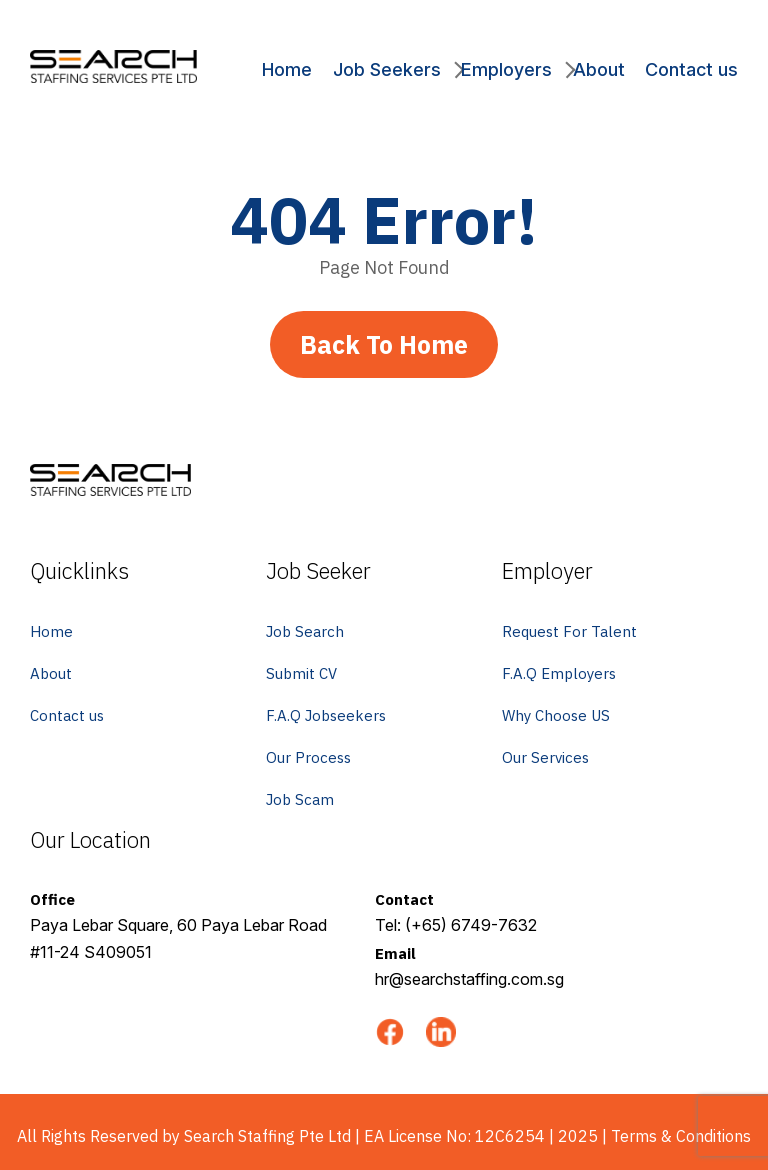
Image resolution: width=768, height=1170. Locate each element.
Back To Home (384, 344)
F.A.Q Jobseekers (326, 715)
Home (287, 69)
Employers (506, 69)
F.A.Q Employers (559, 673)
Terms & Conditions (681, 1136)
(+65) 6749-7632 (471, 925)
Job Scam (300, 799)
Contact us (691, 69)
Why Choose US (556, 715)
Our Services (545, 757)
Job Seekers (387, 69)
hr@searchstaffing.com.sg (469, 979)
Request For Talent (569, 631)
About (599, 69)
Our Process (308, 757)
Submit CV (301, 673)
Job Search (305, 631)
